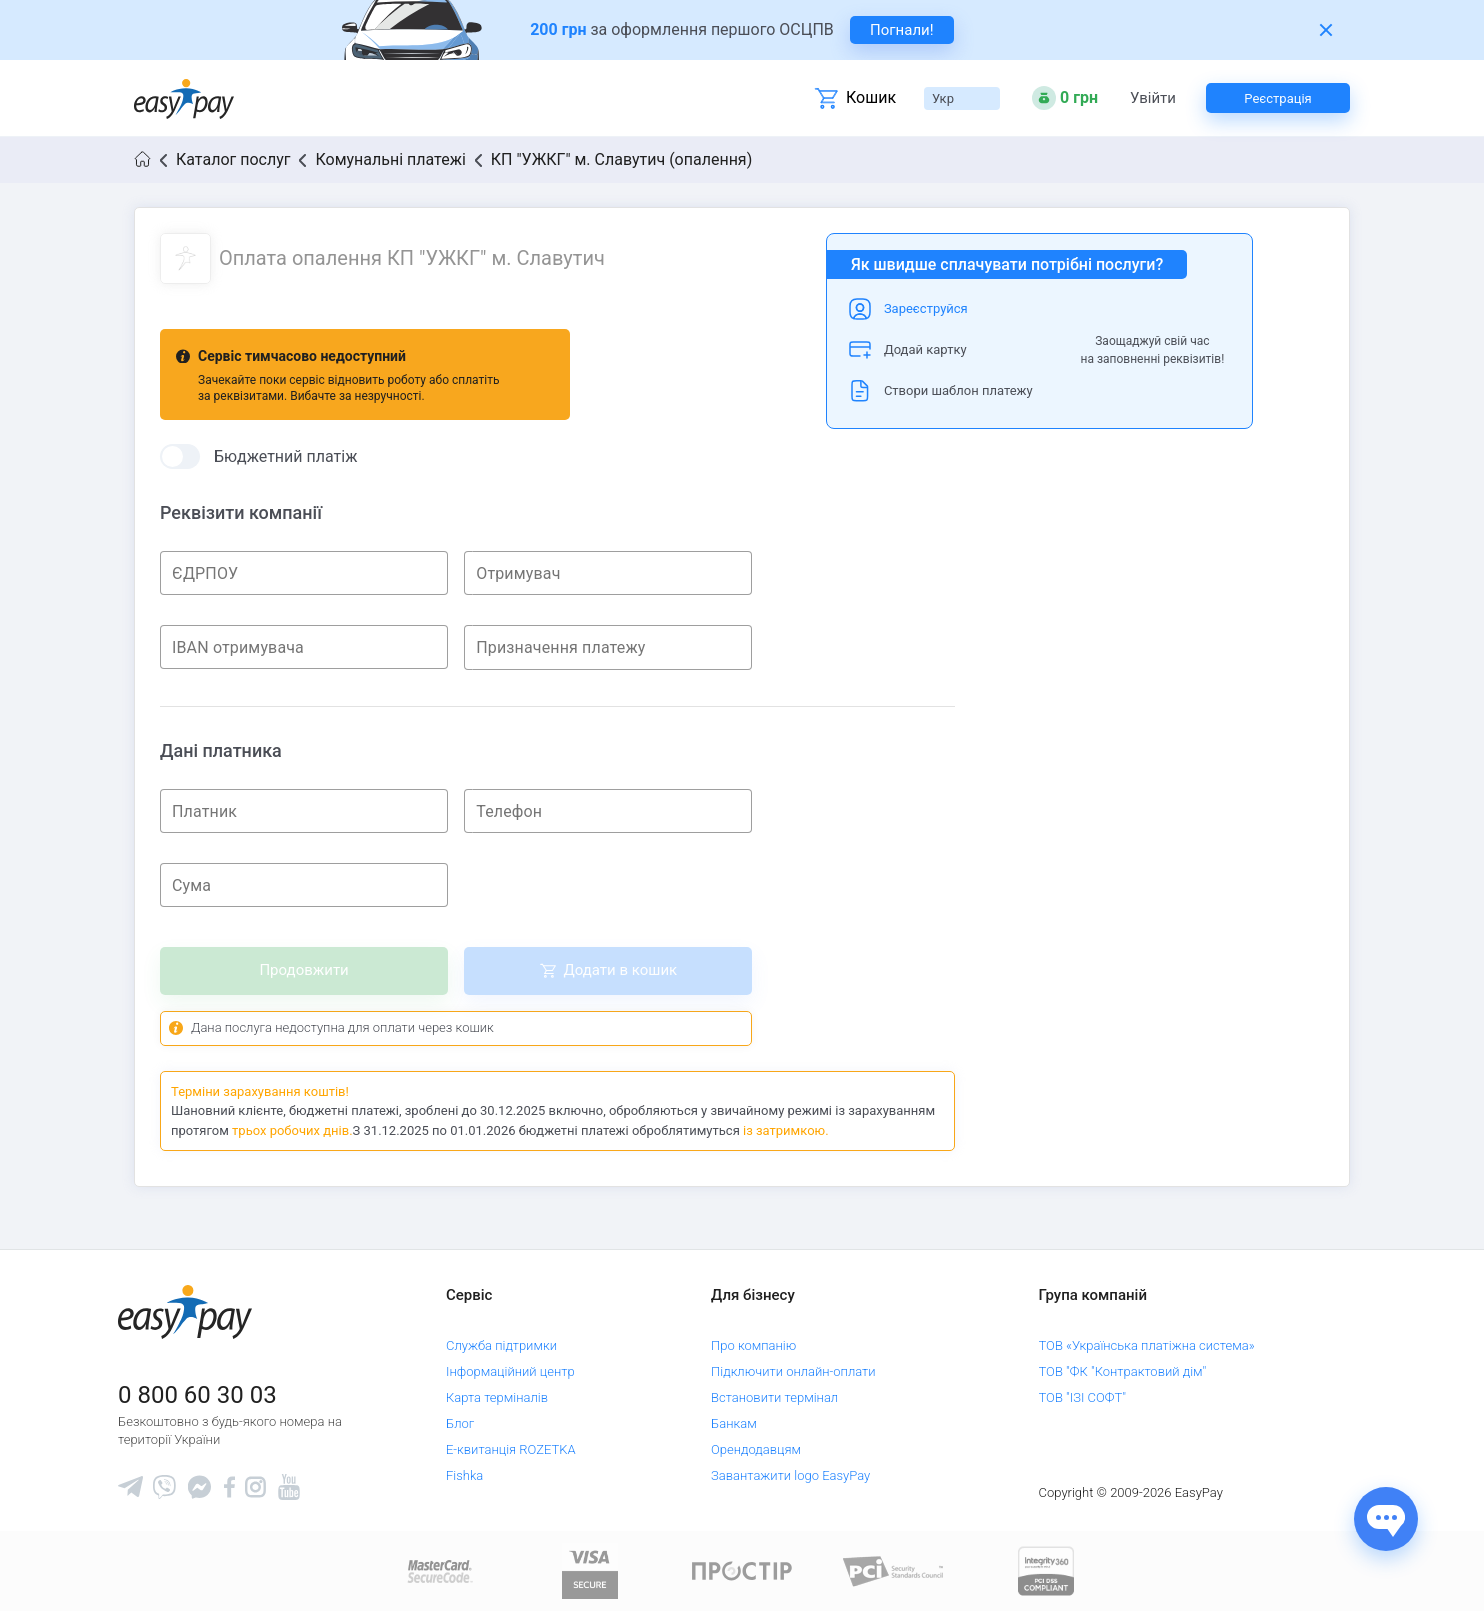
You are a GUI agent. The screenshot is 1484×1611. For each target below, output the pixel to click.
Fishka (464, 1475)
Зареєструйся (926, 308)
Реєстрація (1277, 98)
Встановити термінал (774, 1397)
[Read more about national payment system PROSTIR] (742, 1570)
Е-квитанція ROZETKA (511, 1449)
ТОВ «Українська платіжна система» (1147, 1345)
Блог (460, 1423)
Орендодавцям (756, 1449)
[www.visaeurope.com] (590, 1570)
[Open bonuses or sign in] (1065, 98)
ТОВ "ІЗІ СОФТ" (1082, 1397)
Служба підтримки (501, 1345)
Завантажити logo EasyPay (790, 1475)
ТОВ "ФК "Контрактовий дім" (1123, 1371)
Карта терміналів (497, 1397)
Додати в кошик (620, 970)
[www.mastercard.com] (438, 1570)
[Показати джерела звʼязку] (1386, 1519)
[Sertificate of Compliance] (894, 1570)
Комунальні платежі (390, 159)
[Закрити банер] (1326, 30)
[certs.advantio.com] (1046, 1570)
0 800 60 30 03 (197, 1395)
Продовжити (303, 970)
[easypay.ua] (184, 98)
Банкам (734, 1423)
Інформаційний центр (510, 1371)
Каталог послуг (233, 159)
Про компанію (753, 1345)
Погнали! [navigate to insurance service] (902, 30)
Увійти (1153, 98)
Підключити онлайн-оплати (793, 1371)
